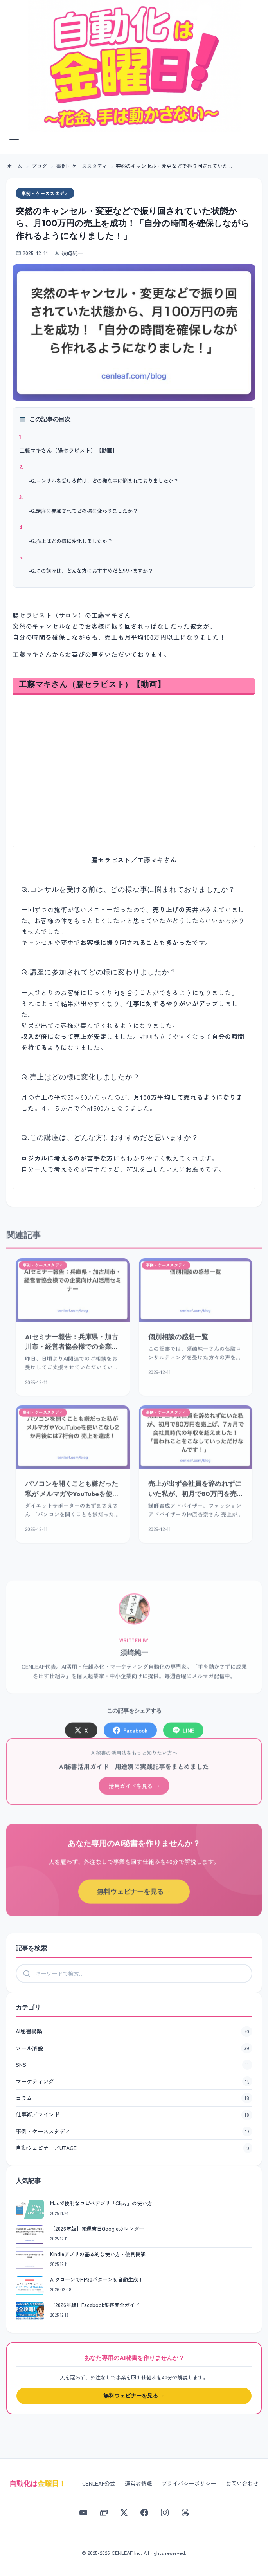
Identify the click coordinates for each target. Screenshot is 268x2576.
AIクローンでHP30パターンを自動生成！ (96, 2279)
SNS (134, 2065)
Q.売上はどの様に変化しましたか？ (71, 541)
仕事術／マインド (134, 2115)
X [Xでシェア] (81, 1735)
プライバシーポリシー (189, 2483)
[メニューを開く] (14, 143)
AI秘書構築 (134, 2031)
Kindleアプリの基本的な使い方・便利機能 (98, 2254)
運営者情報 (138, 2483)
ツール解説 (134, 2048)
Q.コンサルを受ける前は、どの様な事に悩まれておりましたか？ (104, 480)
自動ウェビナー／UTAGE (134, 2148)
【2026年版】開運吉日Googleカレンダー (97, 2228)
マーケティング (134, 2081)
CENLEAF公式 (98, 2483)
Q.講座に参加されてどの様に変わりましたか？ (84, 510)
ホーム (14, 166)
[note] (104, 2513)
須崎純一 (134, 1657)
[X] (124, 2513)
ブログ (39, 166)
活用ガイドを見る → (134, 1791)
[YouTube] (83, 2513)
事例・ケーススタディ (81, 166)
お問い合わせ (242, 2483)
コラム (134, 2098)
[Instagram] (165, 2513)
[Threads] (185, 2513)
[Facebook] (144, 2513)
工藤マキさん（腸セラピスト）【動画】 (68, 450)
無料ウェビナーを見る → (134, 1896)
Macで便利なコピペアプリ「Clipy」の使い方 (101, 2203)
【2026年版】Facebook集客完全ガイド (95, 2305)
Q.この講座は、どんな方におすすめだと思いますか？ (92, 570)
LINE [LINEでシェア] (183, 1735)
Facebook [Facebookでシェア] (130, 1735)
